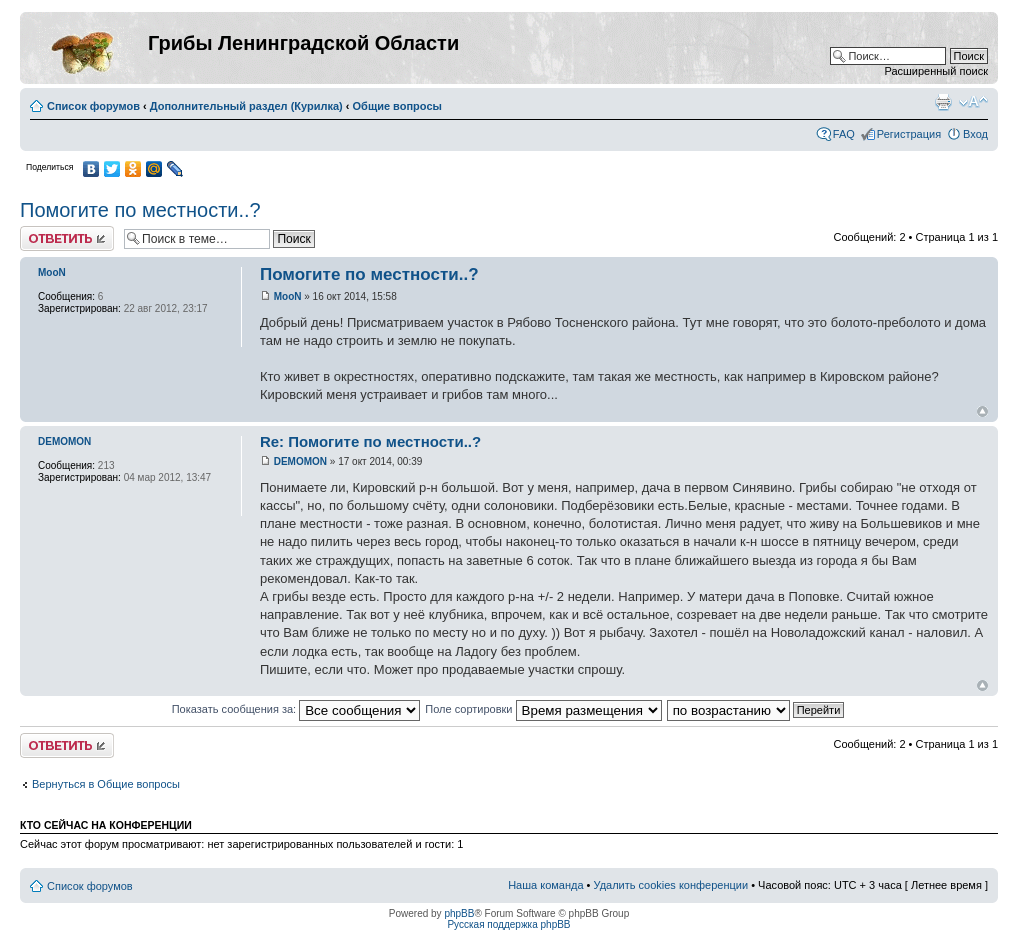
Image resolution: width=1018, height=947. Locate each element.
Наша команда (545, 885)
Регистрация (909, 134)
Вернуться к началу (982, 411)
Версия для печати (943, 102)
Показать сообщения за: (296, 709)
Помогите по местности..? (140, 210)
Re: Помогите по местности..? (370, 441)
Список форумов (93, 106)
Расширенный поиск (936, 71)
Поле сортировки (543, 709)
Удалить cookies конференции (671, 885)
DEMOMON (300, 461)
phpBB (459, 913)
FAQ (844, 134)
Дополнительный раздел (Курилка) (246, 106)
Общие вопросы (397, 106)
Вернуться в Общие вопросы (106, 784)
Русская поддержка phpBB (508, 924)
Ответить (67, 238)
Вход (975, 134)
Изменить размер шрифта (973, 102)
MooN (288, 296)
